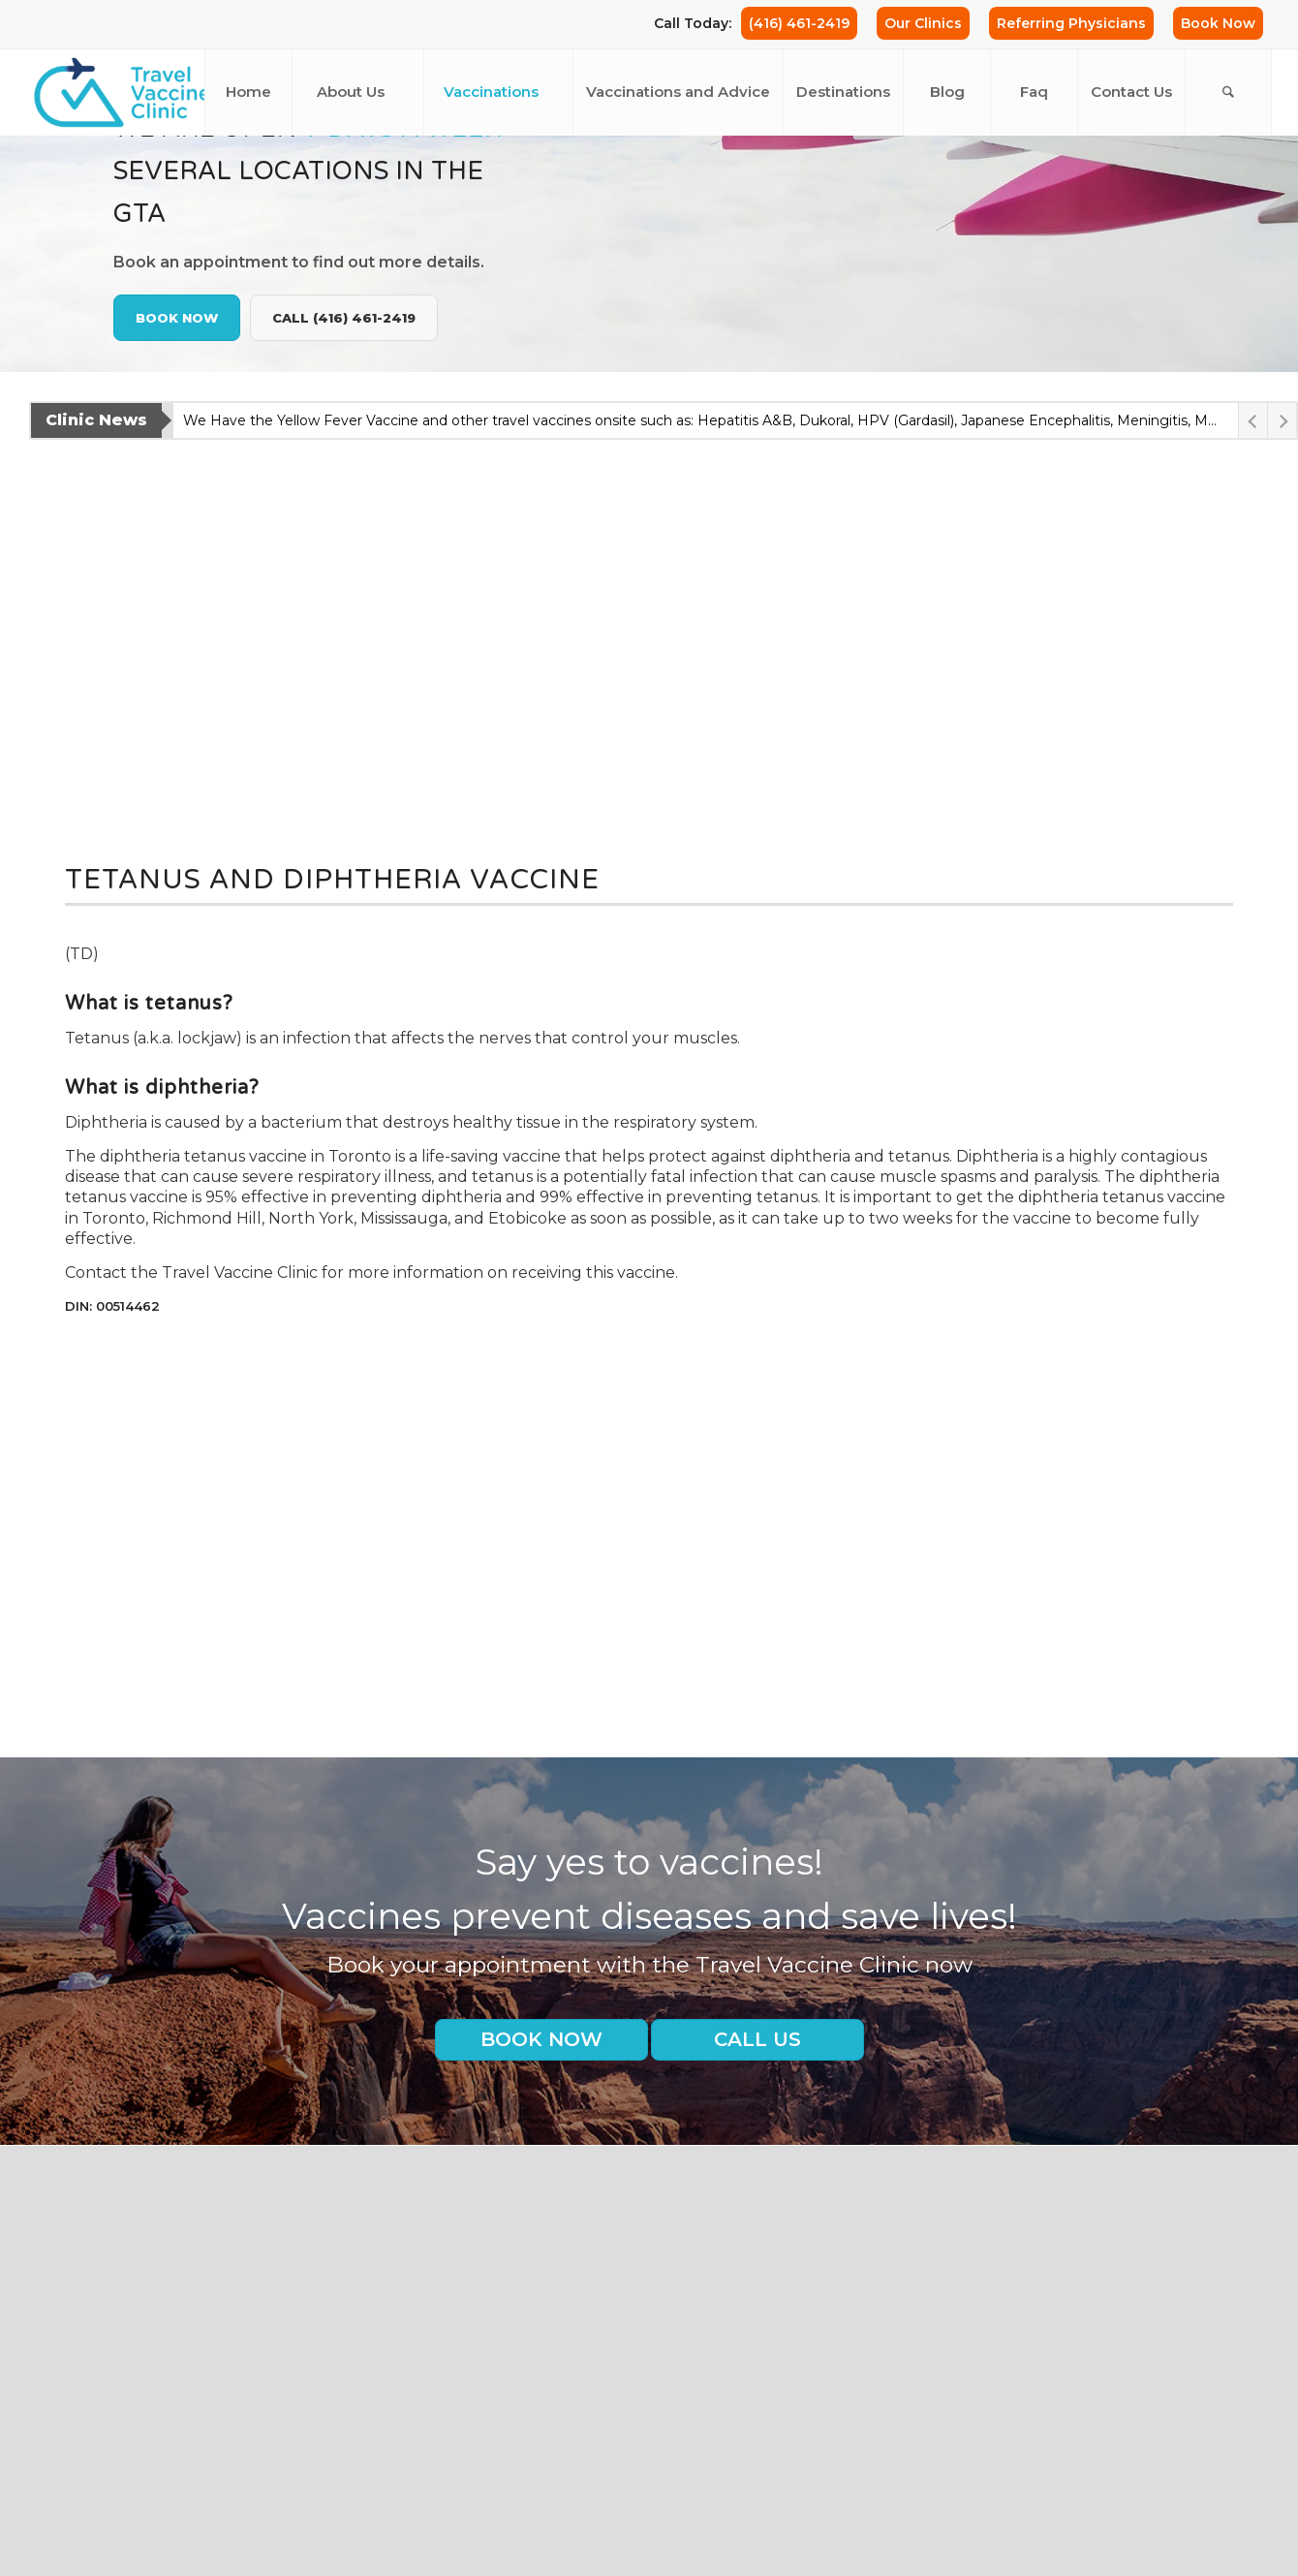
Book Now (1218, 23)
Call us (757, 2039)
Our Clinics (923, 23)
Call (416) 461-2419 (344, 318)
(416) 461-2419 (799, 23)
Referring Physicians (1071, 23)
